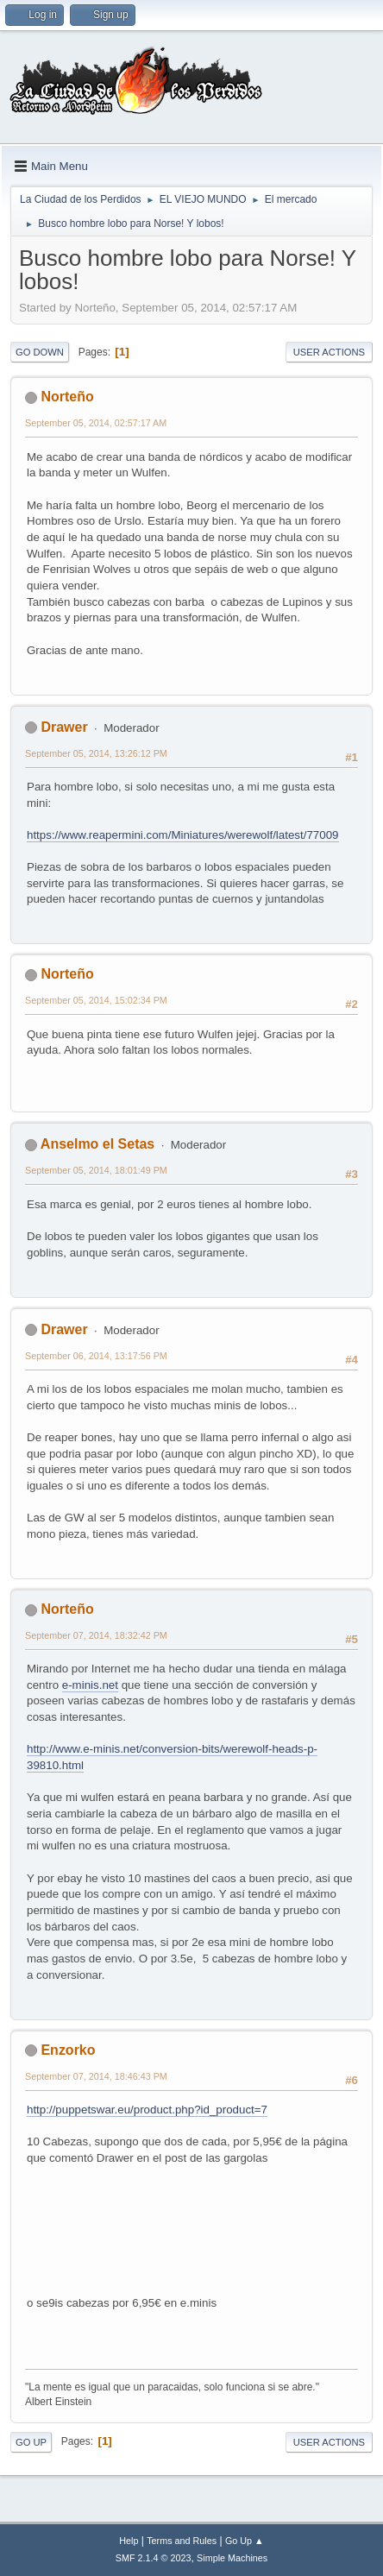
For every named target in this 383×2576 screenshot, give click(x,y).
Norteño (67, 396)
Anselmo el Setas (97, 1144)
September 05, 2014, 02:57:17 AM (95, 423)
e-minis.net (90, 1684)
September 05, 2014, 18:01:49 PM (96, 1170)
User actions (329, 352)
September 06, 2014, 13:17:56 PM (96, 1356)
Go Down (40, 352)
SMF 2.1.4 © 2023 (154, 2558)
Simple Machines (232, 2558)
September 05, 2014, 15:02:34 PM (96, 1000)
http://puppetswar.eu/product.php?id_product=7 (147, 2109)
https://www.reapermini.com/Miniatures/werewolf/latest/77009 (183, 834)
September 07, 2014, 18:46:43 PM (96, 2076)
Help (128, 2540)
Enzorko (68, 2050)
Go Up (31, 2442)
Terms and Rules (182, 2540)
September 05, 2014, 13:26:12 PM (96, 753)
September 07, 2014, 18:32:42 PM (96, 1635)
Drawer (64, 727)
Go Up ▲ (244, 2540)
